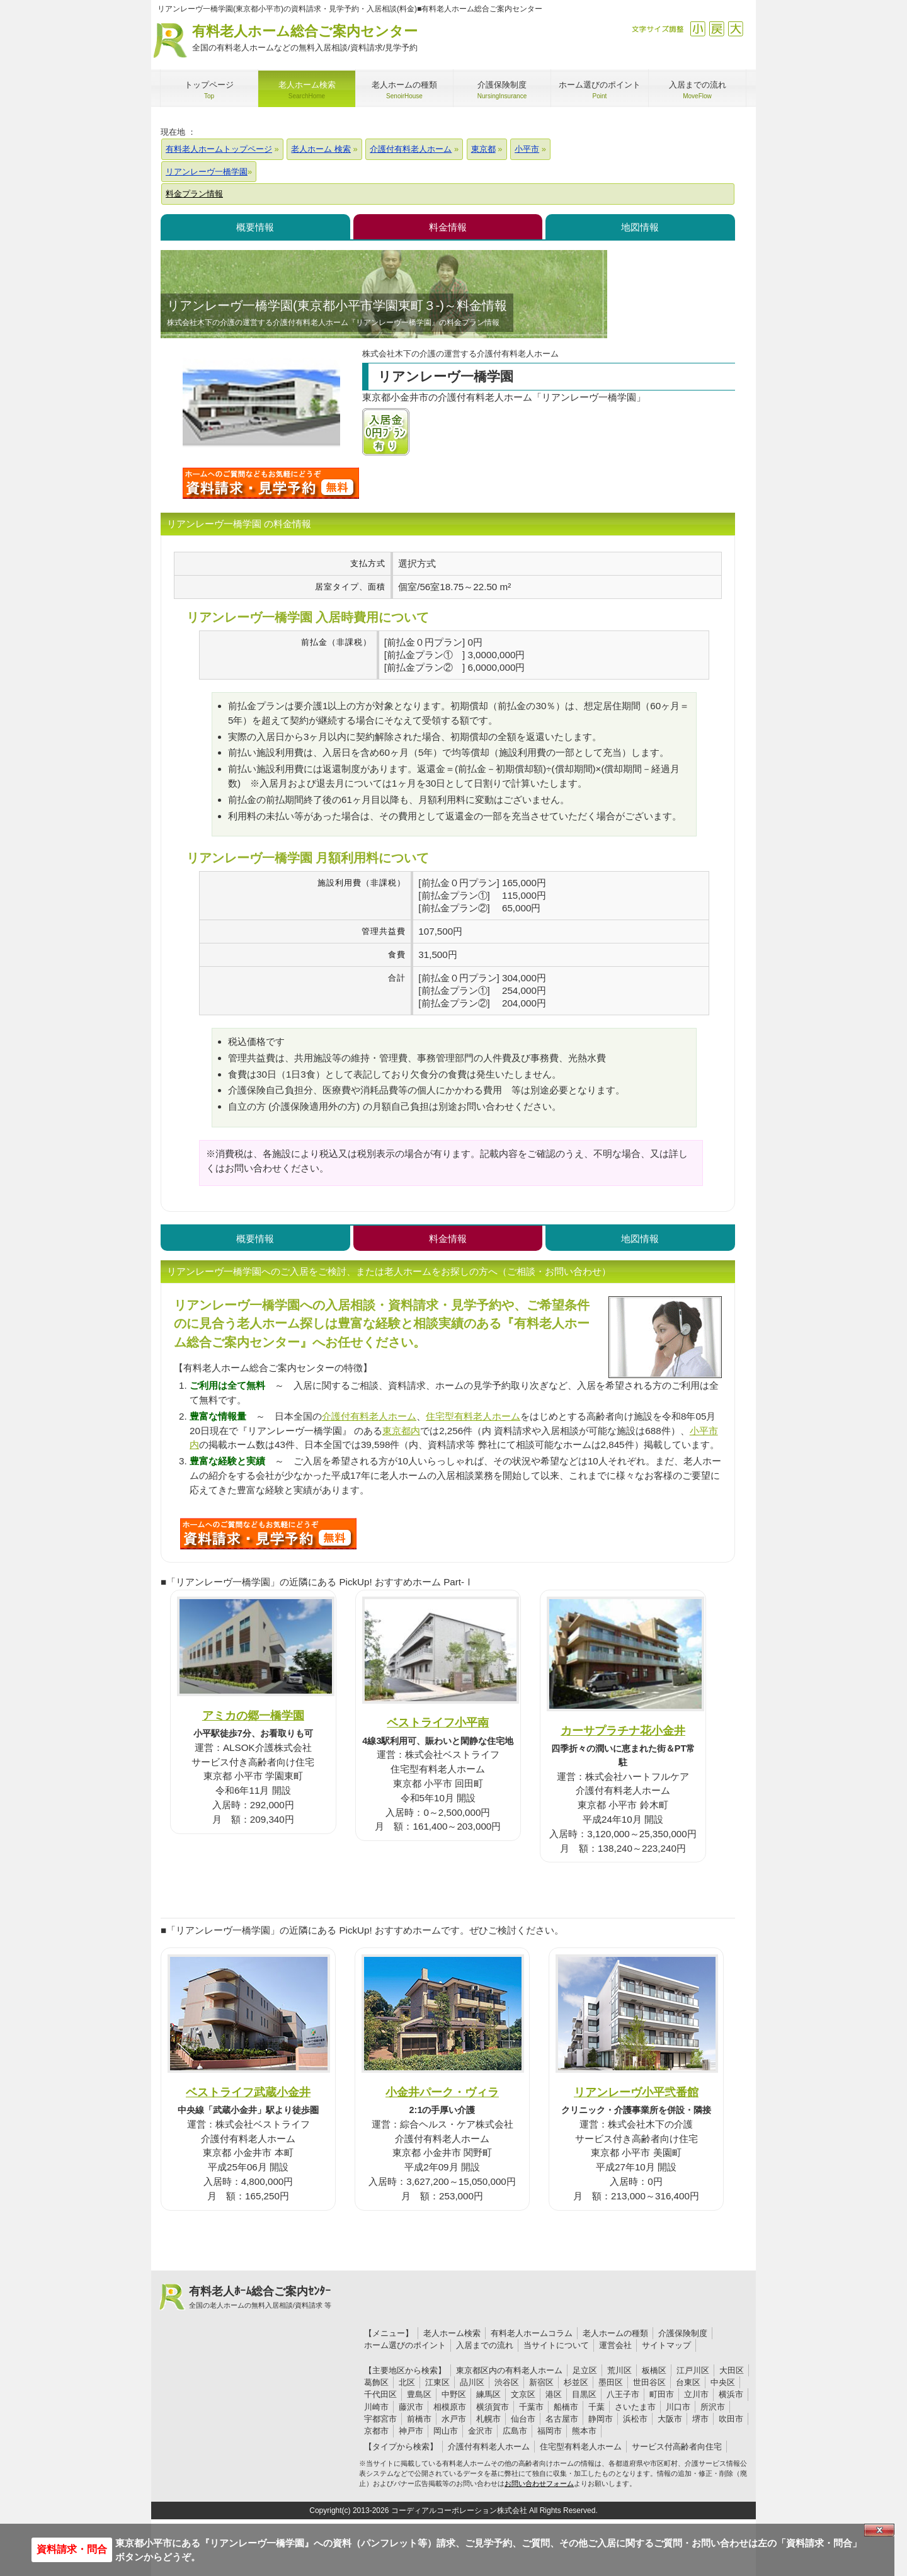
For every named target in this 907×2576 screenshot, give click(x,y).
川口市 (678, 2407)
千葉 (596, 2407)
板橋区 (654, 2370)
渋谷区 (506, 2382)
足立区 (585, 2370)
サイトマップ (666, 2345)
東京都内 (401, 1430)
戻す (716, 29)
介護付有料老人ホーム (369, 1416)
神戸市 (411, 2431)
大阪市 (670, 2419)
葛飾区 (376, 2382)
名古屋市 (561, 2419)
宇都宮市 (380, 2419)
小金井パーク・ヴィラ (442, 2092)
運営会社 (615, 2345)
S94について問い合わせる (268, 1533)
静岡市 (600, 2419)
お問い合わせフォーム (539, 2483)
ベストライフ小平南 (438, 1722)
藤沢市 (411, 2407)
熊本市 (584, 2431)
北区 (407, 2382)
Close (879, 2530)
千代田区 (380, 2394)
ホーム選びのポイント (405, 2345)
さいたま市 (635, 2407)
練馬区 (488, 2394)
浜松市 (635, 2419)
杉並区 (576, 2382)
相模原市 (449, 2407)
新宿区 (541, 2382)
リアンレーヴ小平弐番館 (636, 2092)
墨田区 (610, 2382)
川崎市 (376, 2407)
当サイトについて (556, 2345)
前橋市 (419, 2419)
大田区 (731, 2370)
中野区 (454, 2394)
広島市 (515, 2431)
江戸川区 (692, 2370)
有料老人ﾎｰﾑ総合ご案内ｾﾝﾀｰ (260, 2297)
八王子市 (623, 2394)
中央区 (722, 2382)
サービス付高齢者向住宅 (677, 2446)
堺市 (700, 2419)
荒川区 (619, 2370)
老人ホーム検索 (452, 2333)
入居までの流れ (484, 2345)
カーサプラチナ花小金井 (623, 1730)
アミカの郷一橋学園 (253, 1715)
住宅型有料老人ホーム (473, 1416)
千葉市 (531, 2407)
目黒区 (584, 2394)
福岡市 (549, 2431)
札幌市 (488, 2419)
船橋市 (566, 2407)
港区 (553, 2394)
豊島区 (419, 2394)
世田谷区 (649, 2382)
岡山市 (445, 2431)
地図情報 (640, 227)
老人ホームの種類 (615, 2333)
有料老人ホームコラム (532, 2333)
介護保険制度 (682, 2333)
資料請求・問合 (72, 2549)
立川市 (696, 2394)
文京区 (523, 2394)
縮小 (697, 29)
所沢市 (712, 2407)
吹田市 (731, 2419)
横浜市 (731, 2394)
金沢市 (480, 2431)
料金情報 (448, 227)
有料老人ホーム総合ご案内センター (305, 38)
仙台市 (523, 2419)
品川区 (472, 2382)
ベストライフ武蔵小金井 (248, 2092)
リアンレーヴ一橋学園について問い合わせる (271, 483)
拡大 (735, 29)
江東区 (437, 2382)
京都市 (376, 2431)
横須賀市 (492, 2407)
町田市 (661, 2394)
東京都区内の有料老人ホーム (509, 2370)
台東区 (688, 2382)
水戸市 (454, 2419)
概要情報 (255, 227)
